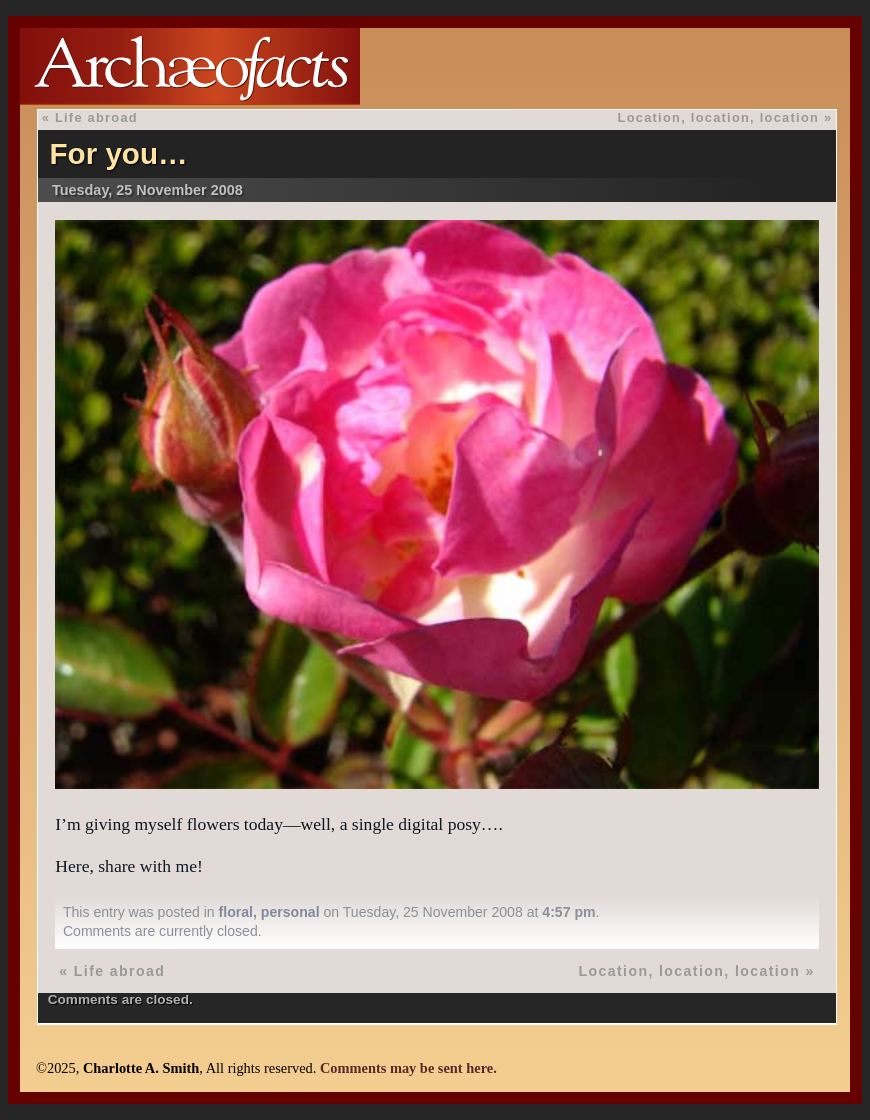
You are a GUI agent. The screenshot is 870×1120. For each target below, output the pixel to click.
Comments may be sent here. (408, 1068)
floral (236, 912)
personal (290, 912)
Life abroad (96, 117)
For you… (119, 153)
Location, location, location (719, 117)
